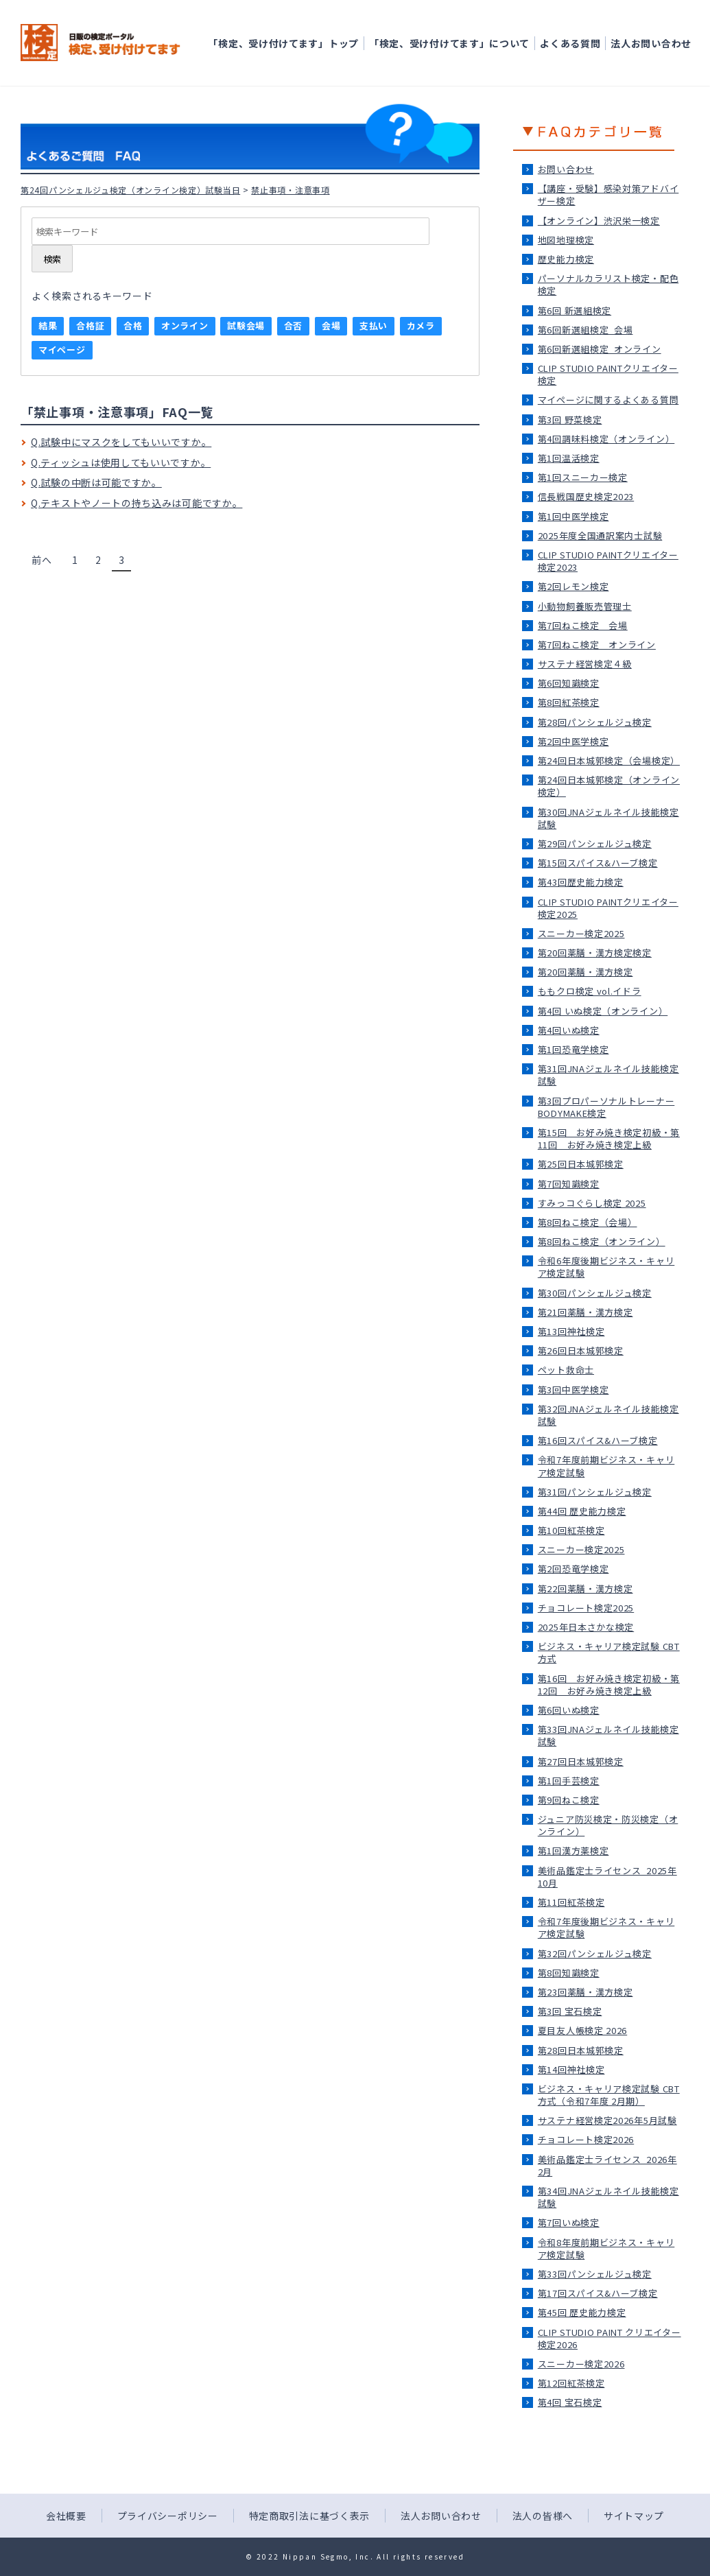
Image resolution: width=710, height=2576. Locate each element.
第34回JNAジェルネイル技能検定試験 (608, 2197)
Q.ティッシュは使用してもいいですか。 (121, 462)
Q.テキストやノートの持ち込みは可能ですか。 (136, 503)
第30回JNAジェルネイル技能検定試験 (608, 818)
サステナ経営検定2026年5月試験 (607, 2120)
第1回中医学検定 (573, 516)
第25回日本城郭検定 (581, 1163)
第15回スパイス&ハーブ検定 (598, 862)
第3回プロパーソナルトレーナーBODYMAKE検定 (606, 1107)
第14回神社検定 (571, 2069)
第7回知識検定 (569, 1183)
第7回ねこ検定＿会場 (583, 625)
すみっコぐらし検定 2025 (592, 1202)
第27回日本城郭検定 (581, 1761)
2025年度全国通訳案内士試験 (600, 535)
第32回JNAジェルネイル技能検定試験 (608, 1415)
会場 (331, 325)
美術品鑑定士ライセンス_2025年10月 (607, 1876)
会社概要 (66, 2515)
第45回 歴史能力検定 (582, 2312)
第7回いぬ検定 (569, 2222)
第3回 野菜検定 (570, 419)
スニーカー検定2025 (581, 933)
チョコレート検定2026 (586, 2139)
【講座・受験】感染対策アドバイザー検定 (608, 194)
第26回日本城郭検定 (581, 1350)
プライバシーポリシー (167, 2515)
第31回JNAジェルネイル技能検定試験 (608, 1074)
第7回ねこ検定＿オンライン (597, 644)
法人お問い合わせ (651, 43)
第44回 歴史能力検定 (582, 1510)
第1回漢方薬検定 (573, 1850)
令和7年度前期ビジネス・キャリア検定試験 (606, 1465)
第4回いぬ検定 (569, 1030)
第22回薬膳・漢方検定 (585, 1588)
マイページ (62, 349)
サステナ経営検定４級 (585, 663)
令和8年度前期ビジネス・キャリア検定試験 (606, 2248)
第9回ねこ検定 (569, 1799)
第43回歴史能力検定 (581, 881)
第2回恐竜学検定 (573, 1568)
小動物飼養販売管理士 (585, 606)
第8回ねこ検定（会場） (587, 1222)
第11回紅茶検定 (571, 1902)
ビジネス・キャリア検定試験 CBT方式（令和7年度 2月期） (609, 2094)
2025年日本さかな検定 (586, 1626)
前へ (41, 560)
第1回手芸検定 (569, 1780)
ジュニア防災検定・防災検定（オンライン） (608, 1825)
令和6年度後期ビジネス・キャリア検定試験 (606, 1266)
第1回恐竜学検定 (573, 1049)
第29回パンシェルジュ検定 (595, 843)
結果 (47, 325)
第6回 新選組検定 (574, 310)
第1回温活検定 (569, 457)
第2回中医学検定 (573, 741)
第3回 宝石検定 (570, 2011)
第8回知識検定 (569, 1972)
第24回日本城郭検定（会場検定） (609, 760)
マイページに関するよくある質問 (608, 399)
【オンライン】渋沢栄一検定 (599, 220)
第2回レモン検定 (573, 586)
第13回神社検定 (571, 1331)
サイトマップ (634, 2515)
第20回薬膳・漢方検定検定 (595, 952)
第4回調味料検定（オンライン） (606, 438)
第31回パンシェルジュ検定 (595, 1491)
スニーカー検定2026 (581, 2363)
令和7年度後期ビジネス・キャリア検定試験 (606, 1927)
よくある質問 (570, 43)
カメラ (421, 325)
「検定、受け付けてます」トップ (283, 43)
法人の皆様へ (542, 2515)
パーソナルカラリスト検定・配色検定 (608, 284)
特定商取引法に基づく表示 (309, 2515)
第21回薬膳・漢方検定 (585, 1312)
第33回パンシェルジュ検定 (595, 2273)
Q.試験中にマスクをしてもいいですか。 (121, 442)
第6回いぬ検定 (569, 1709)
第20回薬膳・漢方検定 (585, 971)
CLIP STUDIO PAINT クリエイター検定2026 (609, 2338)
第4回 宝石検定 (570, 2402)
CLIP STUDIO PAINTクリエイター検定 (608, 374)
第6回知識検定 (569, 682)
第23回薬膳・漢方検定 (585, 1991)
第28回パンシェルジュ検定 (595, 722)
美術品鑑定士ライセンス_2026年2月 (607, 2165)
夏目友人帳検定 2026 (582, 2030)
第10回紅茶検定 (571, 1530)
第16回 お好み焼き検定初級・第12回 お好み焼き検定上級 (609, 1684)
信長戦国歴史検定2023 (586, 496)
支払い (373, 325)
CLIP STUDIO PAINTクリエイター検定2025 (608, 908)
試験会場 (246, 325)
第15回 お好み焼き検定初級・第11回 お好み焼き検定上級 (609, 1138)
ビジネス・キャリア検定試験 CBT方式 (609, 1652)
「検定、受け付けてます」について (449, 43)
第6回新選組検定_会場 (585, 329)
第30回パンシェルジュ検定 (595, 1292)
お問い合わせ (566, 169)
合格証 (90, 325)
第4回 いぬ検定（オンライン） (603, 1010)
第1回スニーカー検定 (583, 477)
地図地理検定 (566, 239)
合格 (132, 325)
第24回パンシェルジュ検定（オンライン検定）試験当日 (130, 190)
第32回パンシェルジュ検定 (595, 1953)
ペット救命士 (566, 1369)
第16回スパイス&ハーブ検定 (598, 1440)
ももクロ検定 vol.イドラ (589, 990)
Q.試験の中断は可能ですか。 (96, 482)
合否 (293, 325)
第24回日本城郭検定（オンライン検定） (609, 786)
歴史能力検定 (566, 258)
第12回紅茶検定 (571, 2382)
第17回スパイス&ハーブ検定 (598, 2293)
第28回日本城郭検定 (581, 2050)
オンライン (185, 325)
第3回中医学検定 (573, 1389)
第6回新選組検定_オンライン (599, 348)
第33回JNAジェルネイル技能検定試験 (608, 1735)
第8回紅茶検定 (569, 702)
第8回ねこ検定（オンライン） (601, 1241)
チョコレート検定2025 (586, 1607)
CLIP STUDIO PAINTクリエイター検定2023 (608, 561)
